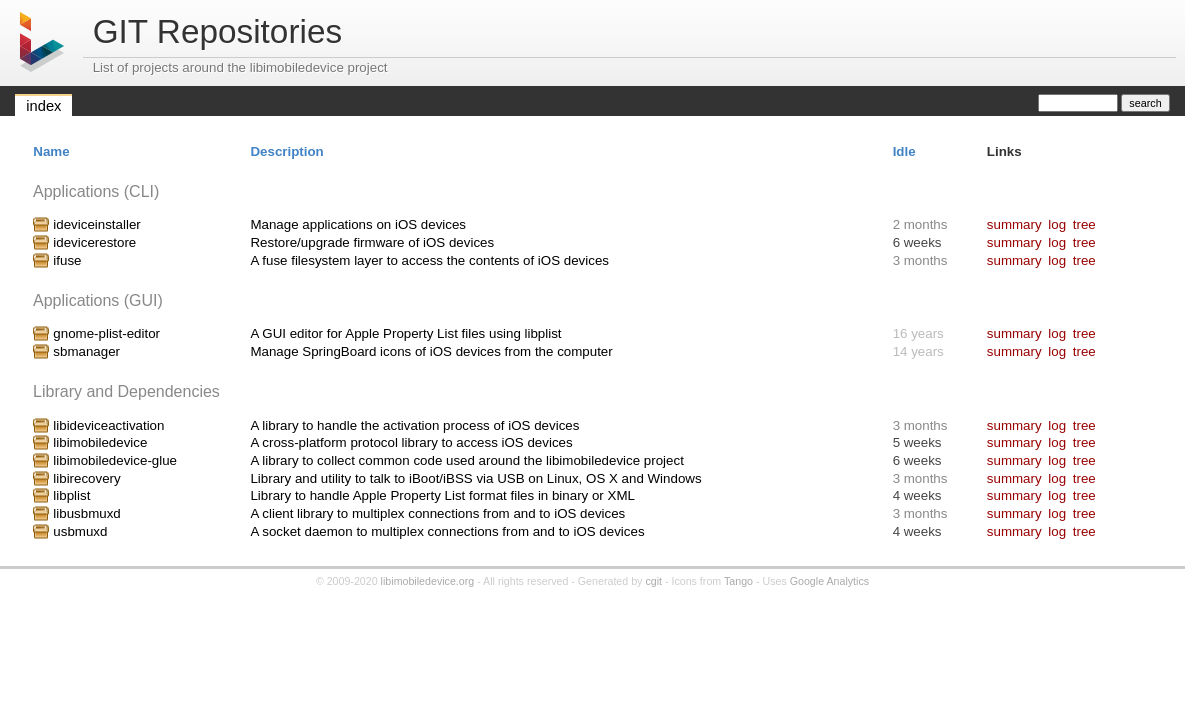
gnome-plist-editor (106, 333)
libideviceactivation (108, 425)
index (43, 106)
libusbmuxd (86, 513)
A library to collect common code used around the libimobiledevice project (466, 460)
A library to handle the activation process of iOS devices (414, 425)
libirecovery (86, 478)
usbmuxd (80, 531)
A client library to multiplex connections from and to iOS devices (437, 513)
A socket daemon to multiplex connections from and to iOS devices (447, 531)
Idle (904, 151)
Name (51, 151)
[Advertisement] (593, 647)
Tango (738, 581)
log (1057, 224)
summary (1014, 224)
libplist (71, 495)
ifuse (67, 260)
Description (286, 151)
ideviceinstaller (96, 224)
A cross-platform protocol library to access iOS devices (411, 442)
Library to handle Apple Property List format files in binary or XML (442, 495)
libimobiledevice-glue (115, 460)
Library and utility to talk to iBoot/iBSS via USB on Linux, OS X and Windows (475, 478)
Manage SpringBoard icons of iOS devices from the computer (431, 351)
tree (1084, 224)
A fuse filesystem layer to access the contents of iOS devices (429, 260)
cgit (653, 581)
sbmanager (86, 351)
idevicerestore (94, 242)
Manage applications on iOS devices (358, 224)
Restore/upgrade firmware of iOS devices (372, 242)
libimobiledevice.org (428, 581)
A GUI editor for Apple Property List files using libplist (405, 333)
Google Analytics (829, 581)
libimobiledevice (100, 442)
